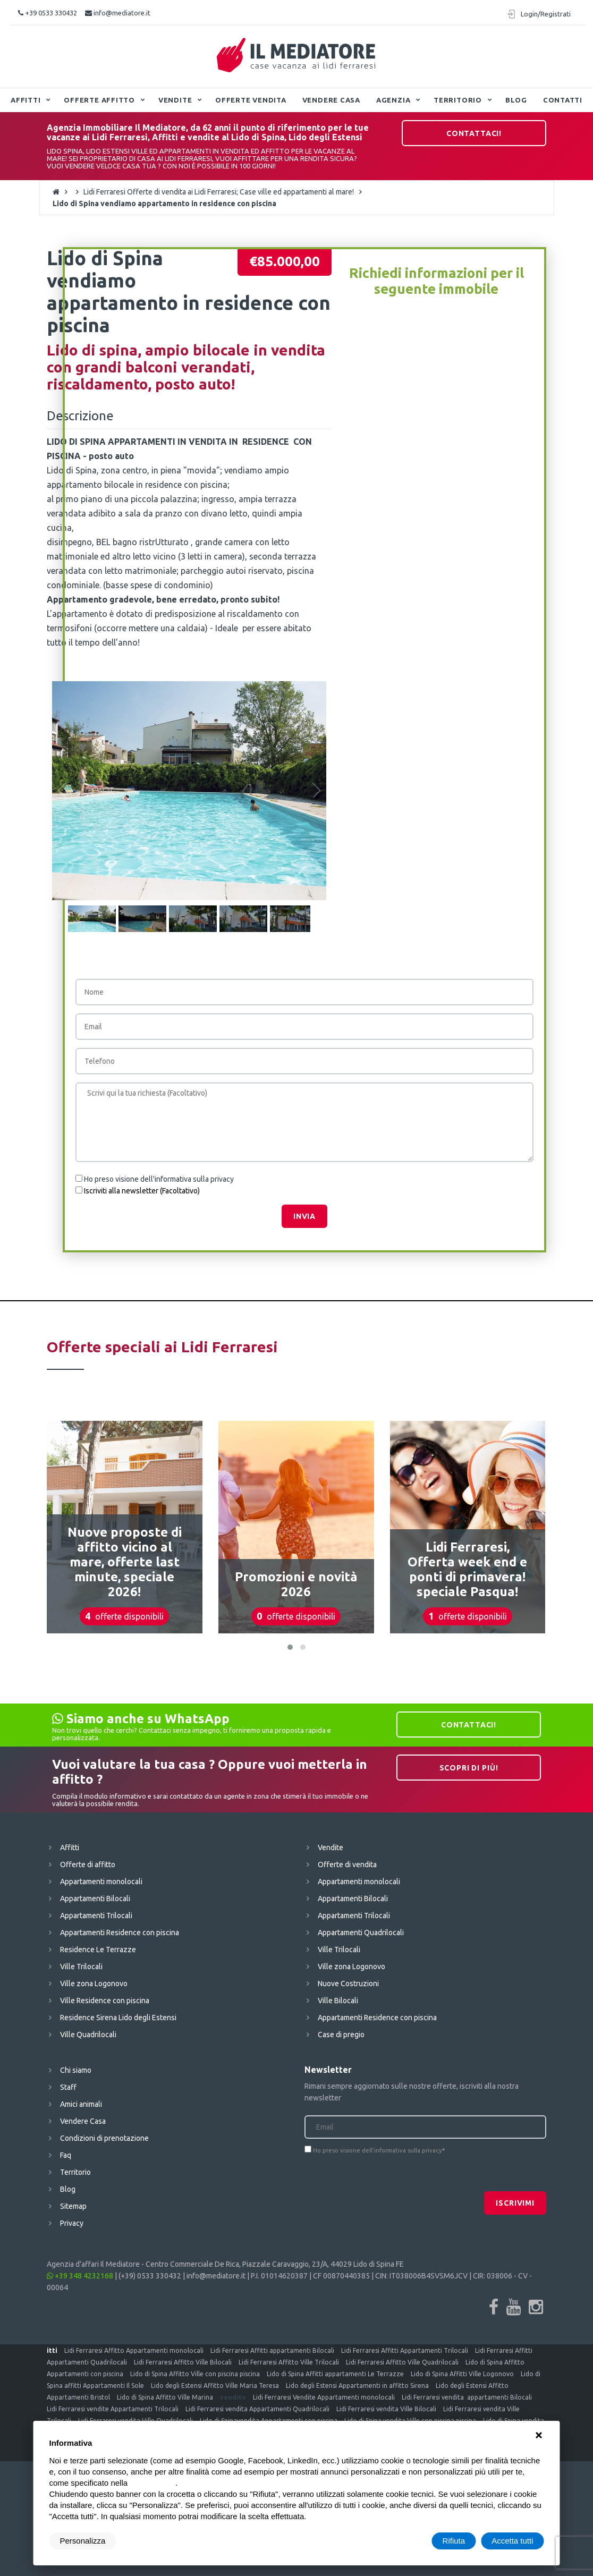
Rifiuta (454, 2540)
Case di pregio (341, 2034)
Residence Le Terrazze (98, 1949)
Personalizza (83, 2540)
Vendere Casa (331, 100)
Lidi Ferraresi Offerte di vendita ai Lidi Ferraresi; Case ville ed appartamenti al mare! (218, 192)
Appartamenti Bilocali (95, 1898)
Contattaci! (474, 133)
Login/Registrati (546, 14)
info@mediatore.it (117, 12)
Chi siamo (75, 2070)
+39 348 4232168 (80, 2276)
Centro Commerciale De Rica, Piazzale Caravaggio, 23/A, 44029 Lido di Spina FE (275, 2264)
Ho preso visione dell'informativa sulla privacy (159, 1179)
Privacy (71, 2223)
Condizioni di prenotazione (104, 2138)
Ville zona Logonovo (94, 1983)
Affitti (25, 100)
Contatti (562, 100)
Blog (516, 100)
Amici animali (81, 2104)
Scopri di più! (468, 1768)
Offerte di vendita (347, 1864)
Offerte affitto (99, 100)
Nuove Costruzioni (348, 1983)
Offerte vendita (250, 100)
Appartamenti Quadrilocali (361, 1932)
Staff (68, 2087)
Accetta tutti (512, 2540)
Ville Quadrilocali (88, 2034)
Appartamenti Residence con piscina (119, 1932)
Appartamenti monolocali (101, 1881)
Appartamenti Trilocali (96, 1915)
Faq (65, 2155)
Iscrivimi (515, 2203)
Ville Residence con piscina (104, 2000)
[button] (290, 1647)
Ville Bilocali (338, 2000)
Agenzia (393, 100)
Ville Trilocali (81, 1966)
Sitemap (73, 2206)
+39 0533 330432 (47, 12)
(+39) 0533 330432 (149, 2276)
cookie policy (152, 2482)
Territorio (458, 100)
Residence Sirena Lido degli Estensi (118, 2017)
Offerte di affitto (87, 1864)
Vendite (175, 100)
